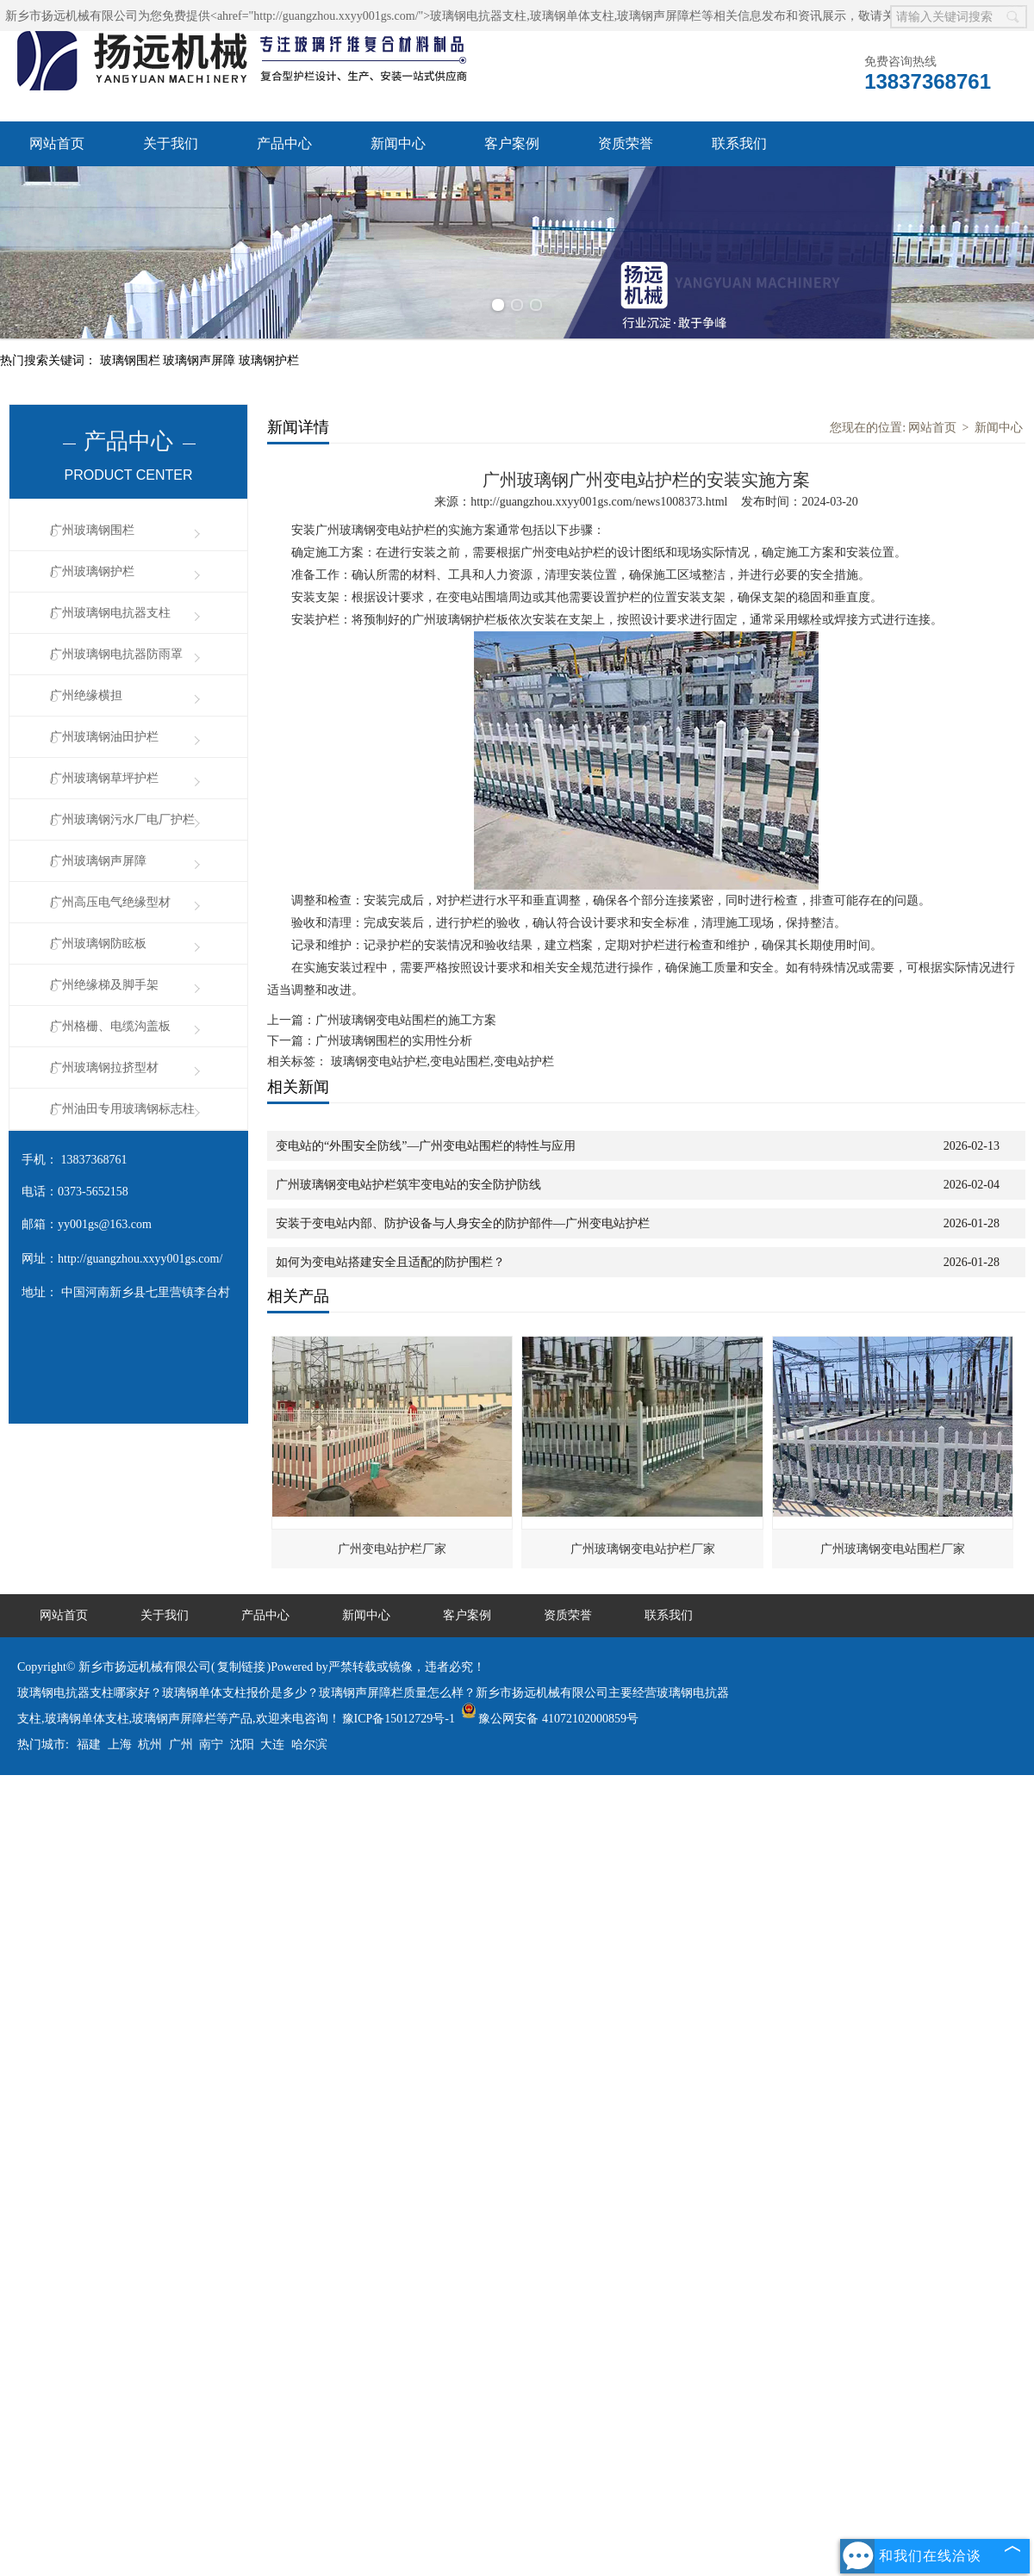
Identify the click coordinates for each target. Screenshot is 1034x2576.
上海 (120, 1744)
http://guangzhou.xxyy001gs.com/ (140, 1258)
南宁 (211, 1744)
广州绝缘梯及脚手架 (104, 984)
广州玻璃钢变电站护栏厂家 (642, 1548)
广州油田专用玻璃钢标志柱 (122, 1108)
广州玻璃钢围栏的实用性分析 (393, 1040)
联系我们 (739, 143)
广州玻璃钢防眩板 (98, 943)
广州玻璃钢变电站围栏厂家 (892, 1548)
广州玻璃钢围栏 (92, 530)
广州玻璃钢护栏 (92, 571)
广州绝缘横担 (86, 695)
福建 (89, 1744)
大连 (272, 1744)
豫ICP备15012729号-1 (398, 1718)
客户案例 (511, 143)
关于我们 (170, 143)
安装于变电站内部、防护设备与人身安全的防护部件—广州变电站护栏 (463, 1223)
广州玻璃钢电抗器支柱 (110, 612)
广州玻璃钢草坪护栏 (104, 778)
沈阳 (242, 1744)
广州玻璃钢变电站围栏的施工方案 (405, 1020)
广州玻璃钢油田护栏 (104, 736)
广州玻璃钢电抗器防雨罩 (116, 654)
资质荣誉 (625, 143)
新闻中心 (398, 143)
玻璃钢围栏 (132, 360)
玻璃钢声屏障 (201, 360)
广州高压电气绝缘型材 (110, 902)
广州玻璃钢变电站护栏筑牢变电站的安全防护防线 (408, 1184)
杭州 (150, 1744)
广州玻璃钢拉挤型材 (104, 1067)
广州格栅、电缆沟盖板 (110, 1026)
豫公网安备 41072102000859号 (549, 1718)
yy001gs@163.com (105, 1224)
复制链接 (241, 1666)
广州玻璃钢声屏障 (98, 860)
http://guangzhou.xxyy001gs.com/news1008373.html (598, 501)
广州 (181, 1744)
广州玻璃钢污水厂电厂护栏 (122, 819)
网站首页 (56, 143)
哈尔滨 (309, 1744)
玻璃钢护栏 (269, 360)
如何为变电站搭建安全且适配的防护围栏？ (390, 1262)
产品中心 (284, 143)
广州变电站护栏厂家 (392, 1548)
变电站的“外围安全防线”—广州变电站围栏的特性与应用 (426, 1145)
